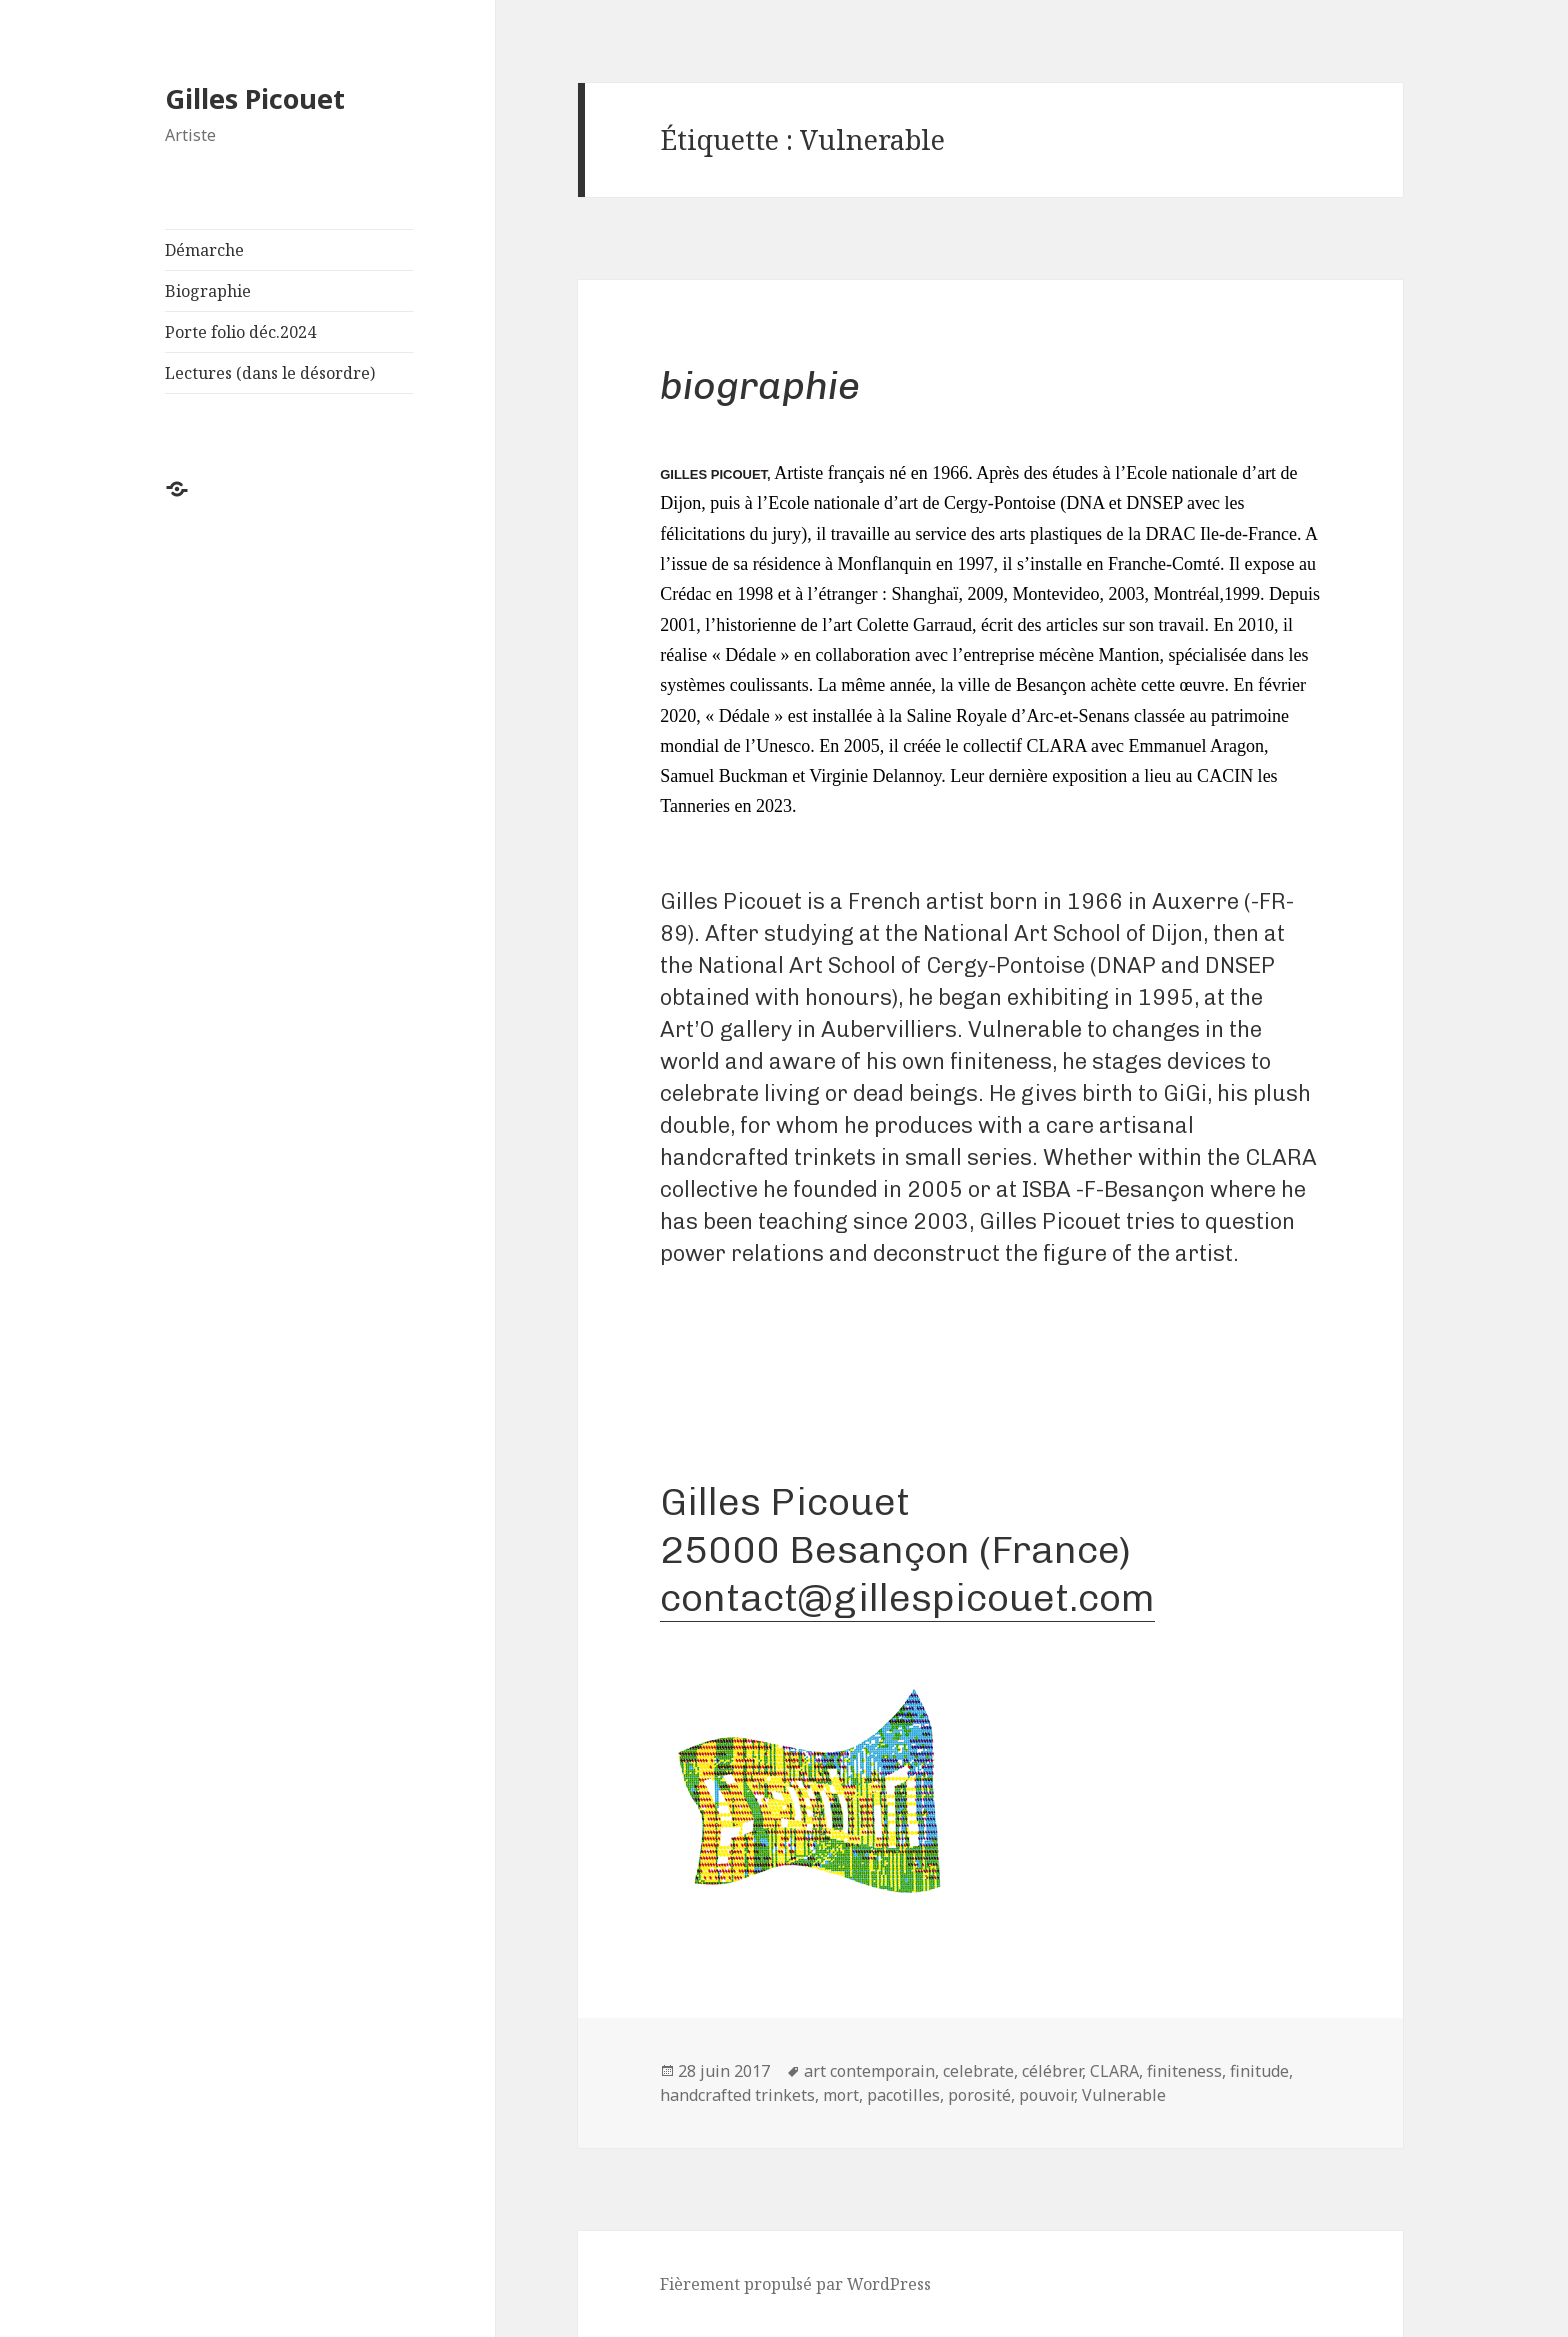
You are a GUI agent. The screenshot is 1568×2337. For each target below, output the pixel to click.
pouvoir (1046, 2095)
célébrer (1052, 2071)
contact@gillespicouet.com (907, 1597)
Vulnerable (1124, 2095)
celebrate (978, 2071)
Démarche (204, 250)
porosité (979, 2095)
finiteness (1184, 2071)
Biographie (208, 291)
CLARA (1114, 2071)
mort (841, 2095)
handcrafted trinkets (737, 2095)
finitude (1259, 2071)
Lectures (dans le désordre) (270, 373)
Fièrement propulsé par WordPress (795, 2284)
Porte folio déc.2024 (240, 332)
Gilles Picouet (255, 98)
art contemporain (869, 2071)
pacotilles (903, 2095)
